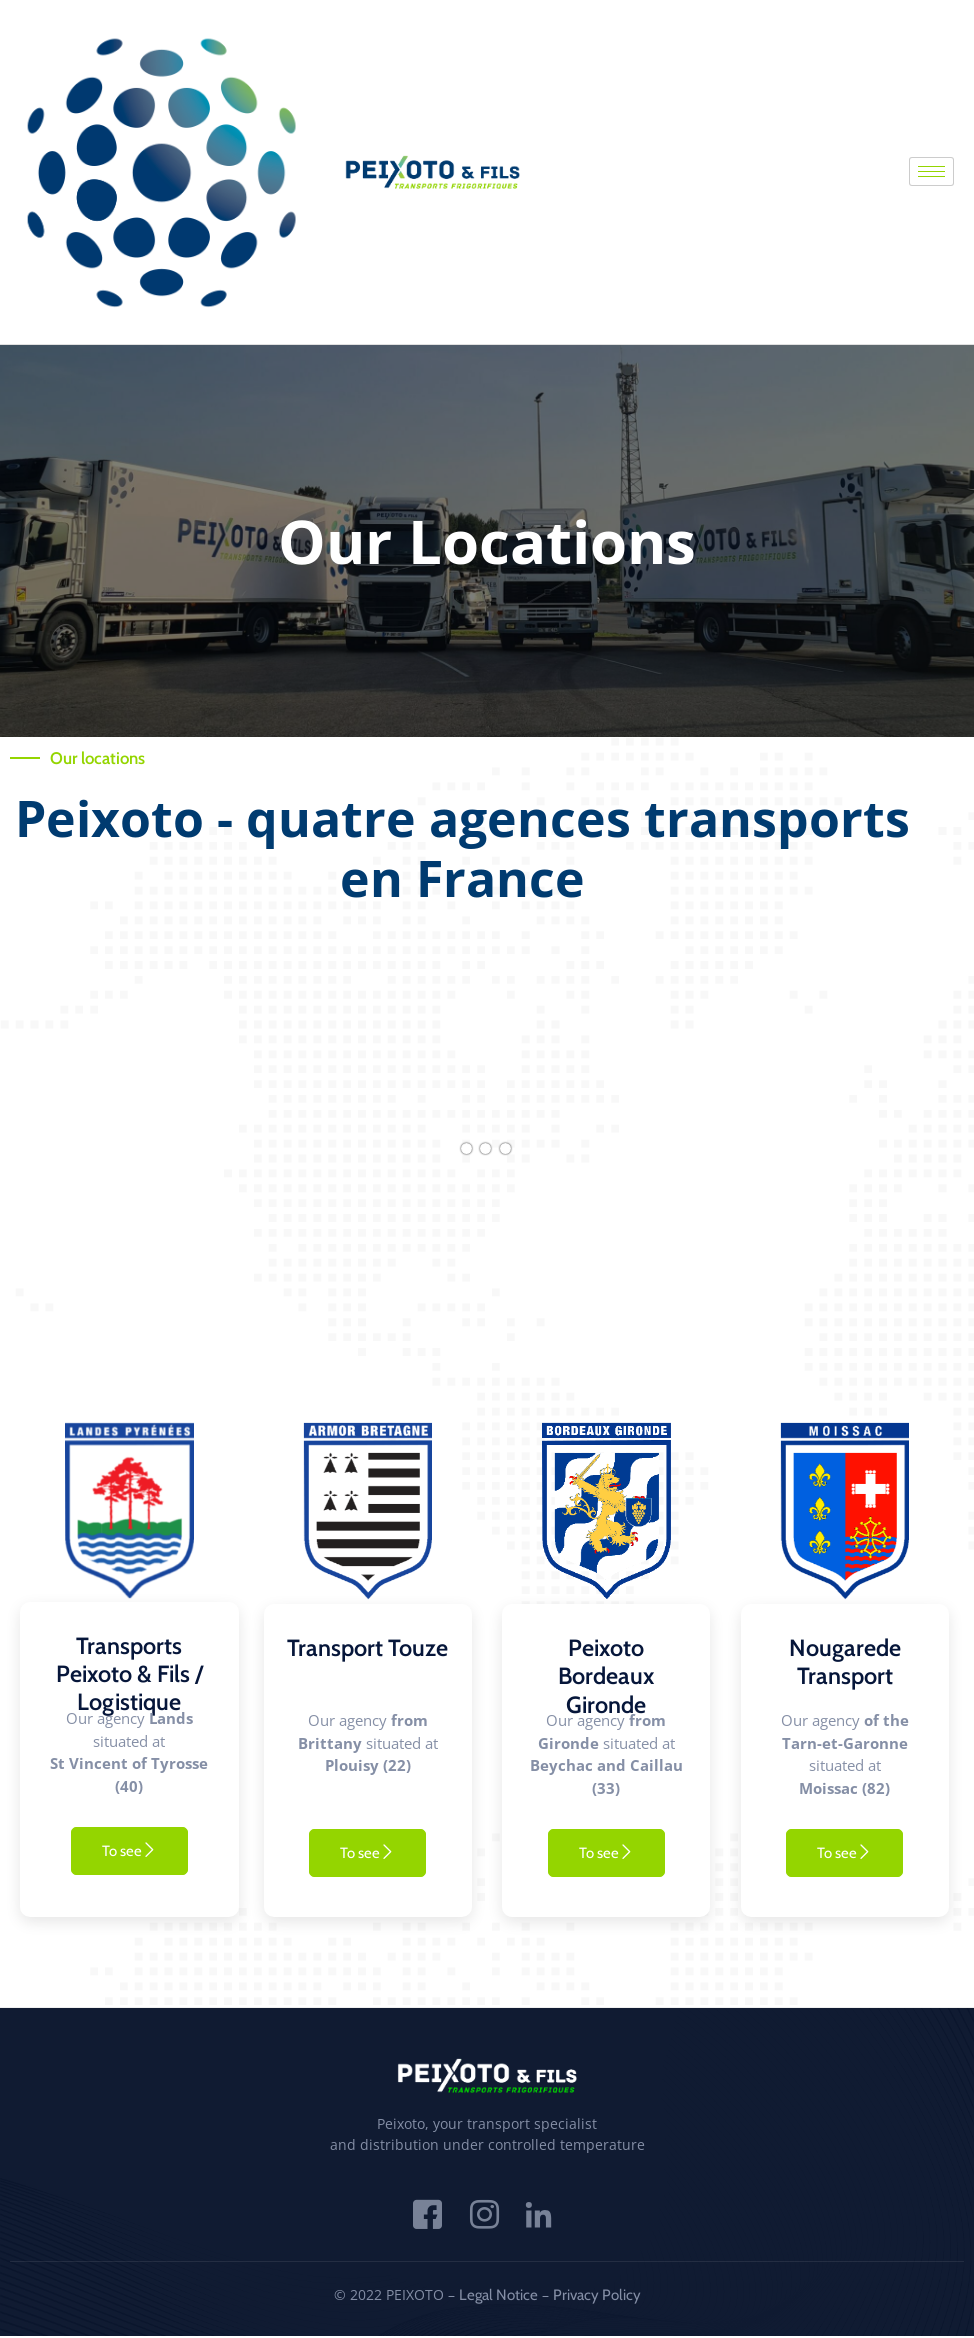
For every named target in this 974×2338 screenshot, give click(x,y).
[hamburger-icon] (931, 171)
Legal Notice (498, 2296)
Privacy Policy (597, 2296)
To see (129, 1851)
